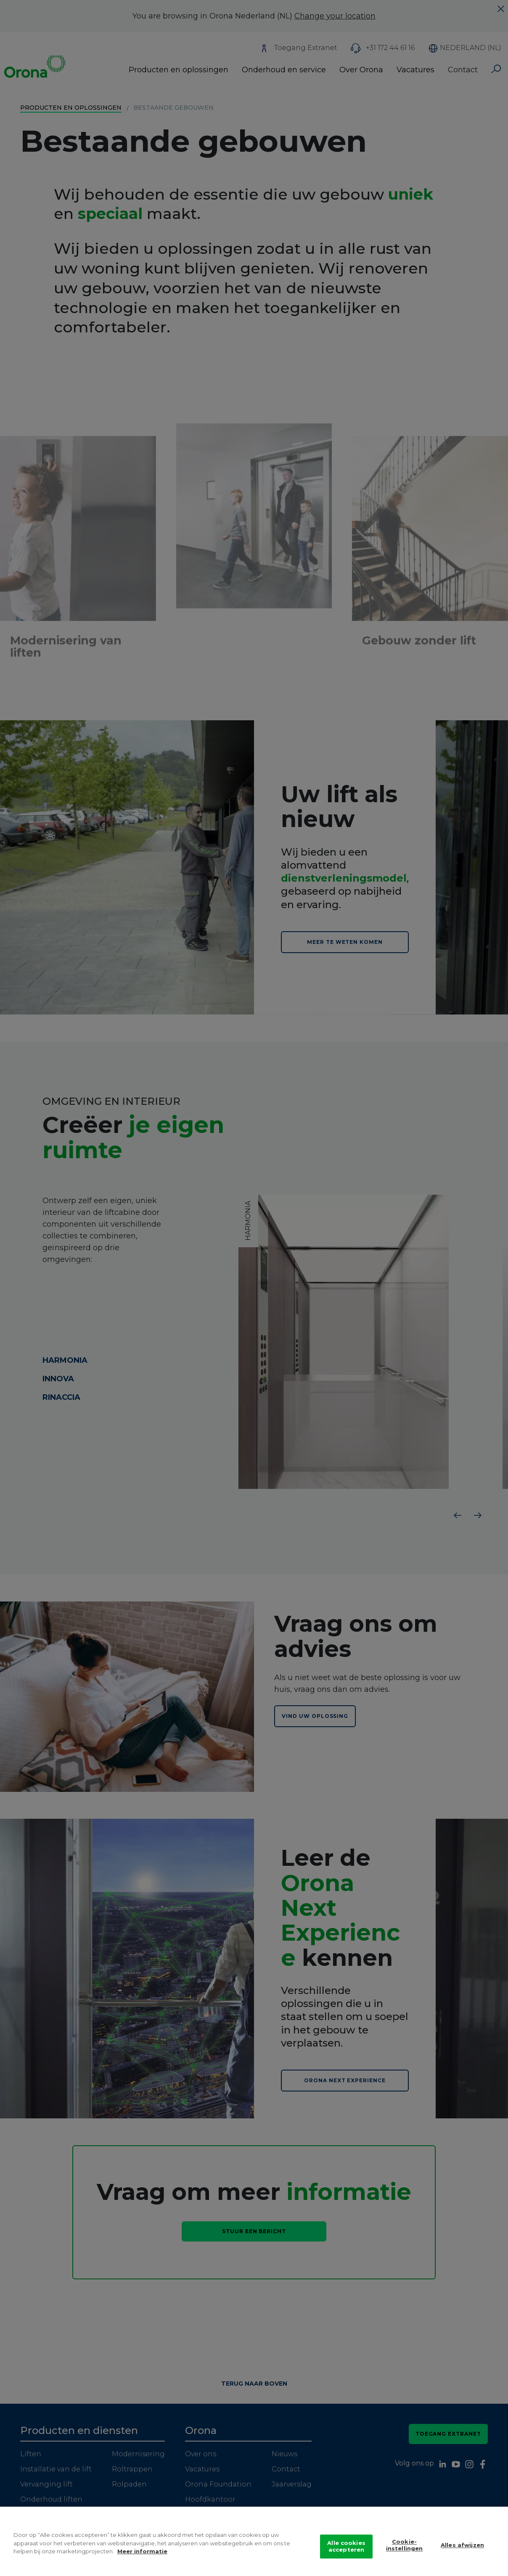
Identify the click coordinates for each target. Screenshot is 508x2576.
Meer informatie (142, 2551)
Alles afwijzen (462, 2545)
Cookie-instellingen (404, 2545)
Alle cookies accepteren (346, 2546)
